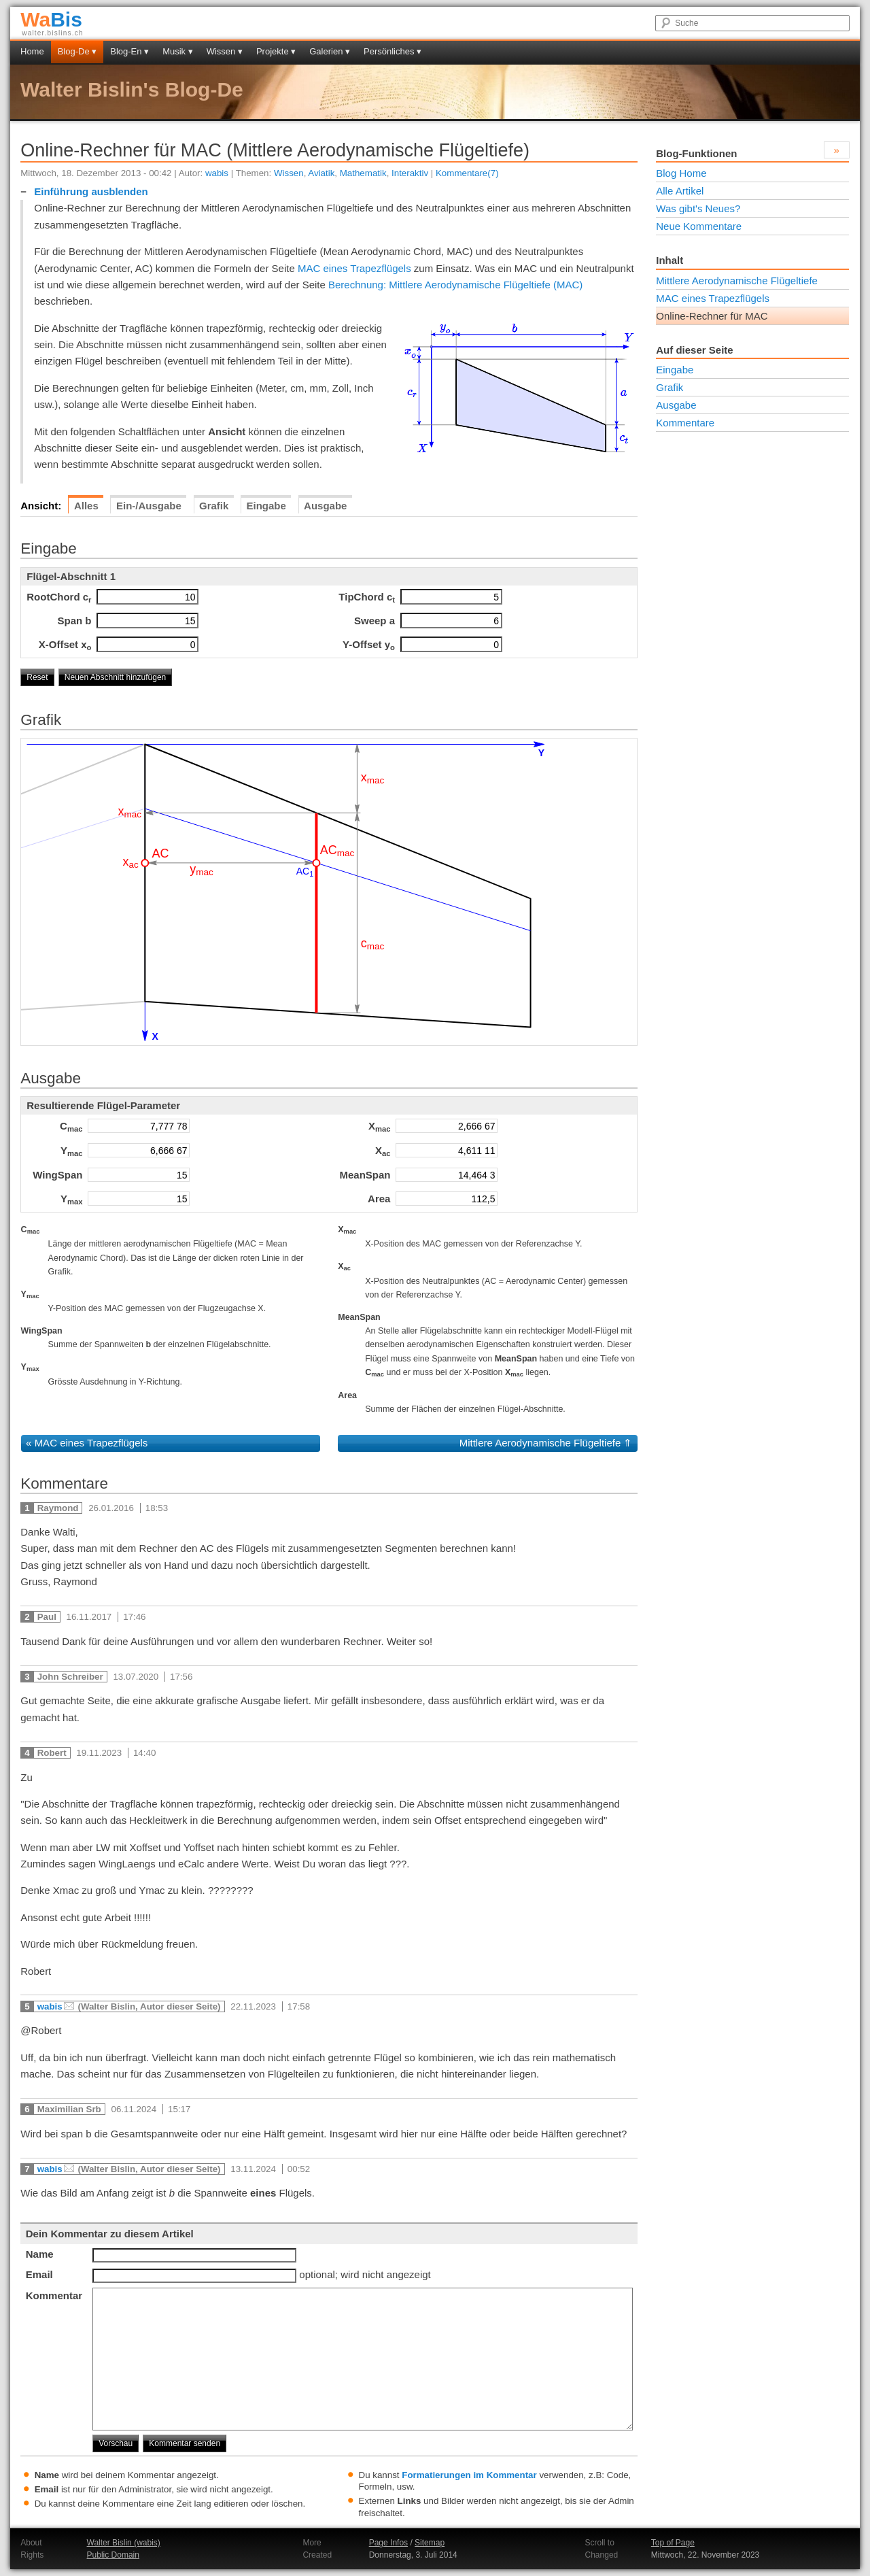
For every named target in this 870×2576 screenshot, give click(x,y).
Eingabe (674, 369)
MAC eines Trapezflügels (354, 268)
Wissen (289, 173)
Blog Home (681, 173)
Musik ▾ (177, 51)
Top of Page (673, 2542)
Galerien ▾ (329, 51)
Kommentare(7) (467, 173)
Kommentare (685, 422)
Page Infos (388, 2542)
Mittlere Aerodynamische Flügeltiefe (540, 1442)
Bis (51, 19)
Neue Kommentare (699, 226)
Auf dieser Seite (694, 350)
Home (32, 51)
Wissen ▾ (225, 51)
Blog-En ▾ (129, 51)
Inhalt (669, 260)
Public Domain (113, 2555)
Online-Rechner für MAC (711, 316)
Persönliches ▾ (392, 51)
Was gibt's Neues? (698, 208)
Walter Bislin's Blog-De (131, 89)
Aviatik (321, 173)
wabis (216, 173)
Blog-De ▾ (77, 51)
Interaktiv (410, 173)
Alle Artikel (679, 191)
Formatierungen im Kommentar (469, 2475)
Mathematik (363, 173)
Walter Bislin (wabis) (123, 2542)
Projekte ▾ (276, 51)
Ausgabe (676, 405)
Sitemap (430, 2542)
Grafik (669, 387)
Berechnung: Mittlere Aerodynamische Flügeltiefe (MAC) (455, 284)
